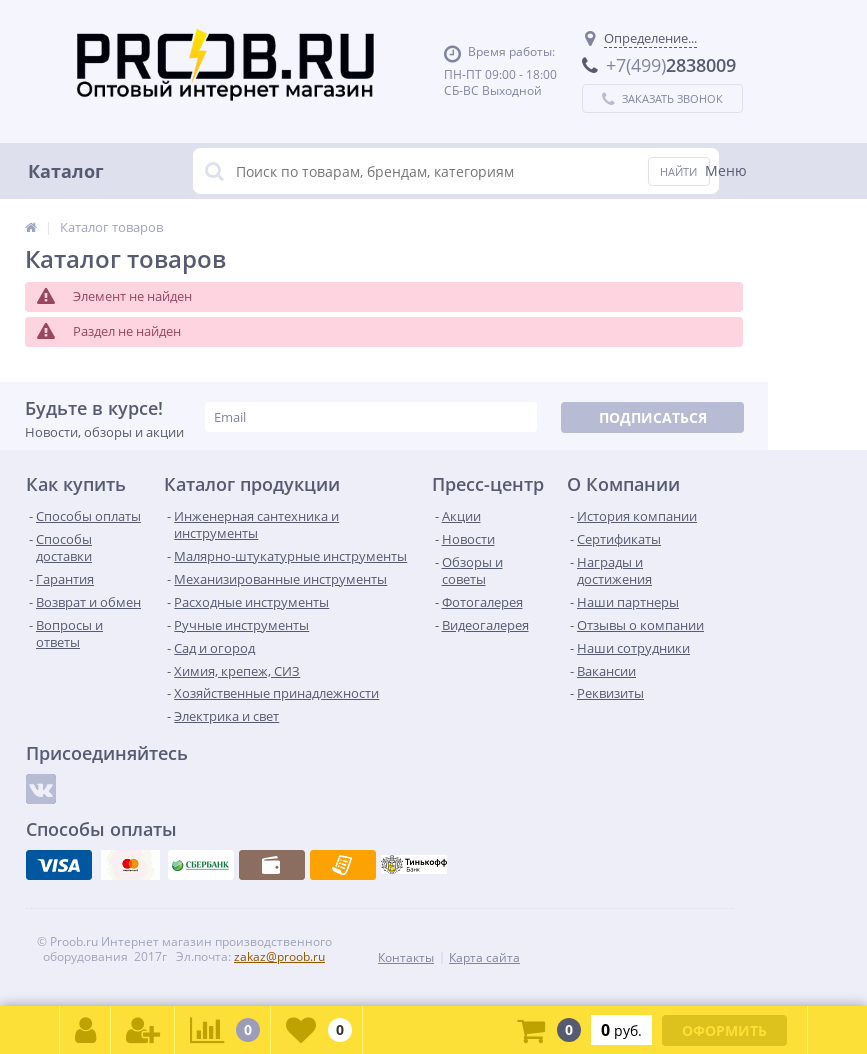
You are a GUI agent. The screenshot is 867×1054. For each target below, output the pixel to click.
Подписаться (653, 417)
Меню (726, 170)
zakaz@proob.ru (279, 956)
